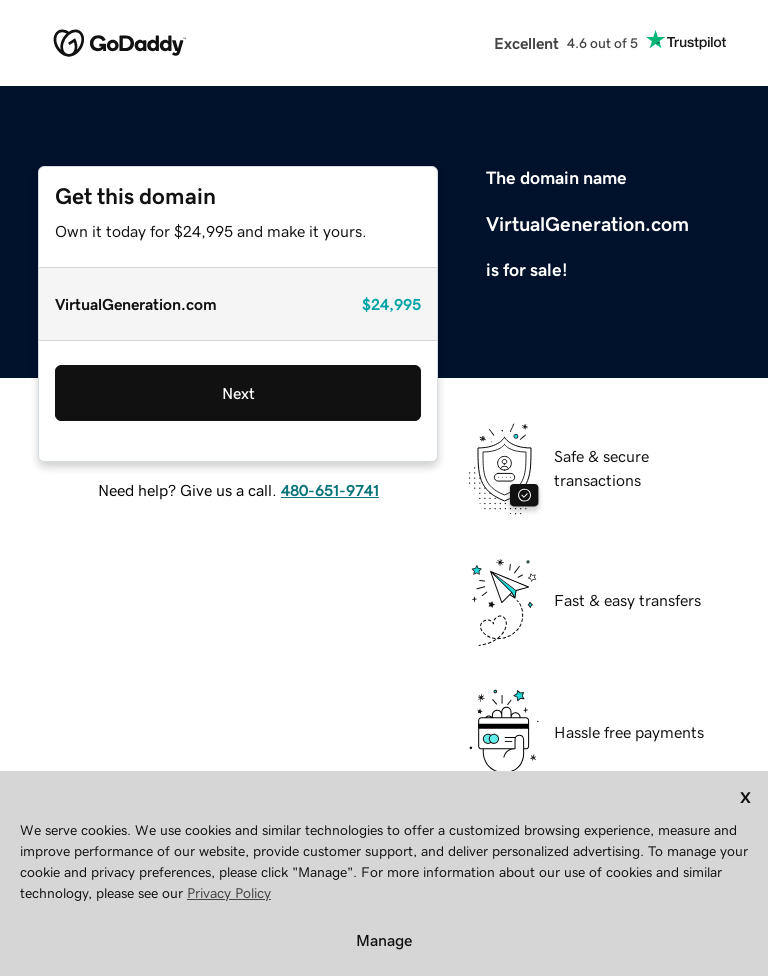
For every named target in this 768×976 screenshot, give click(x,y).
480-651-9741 (330, 490)
